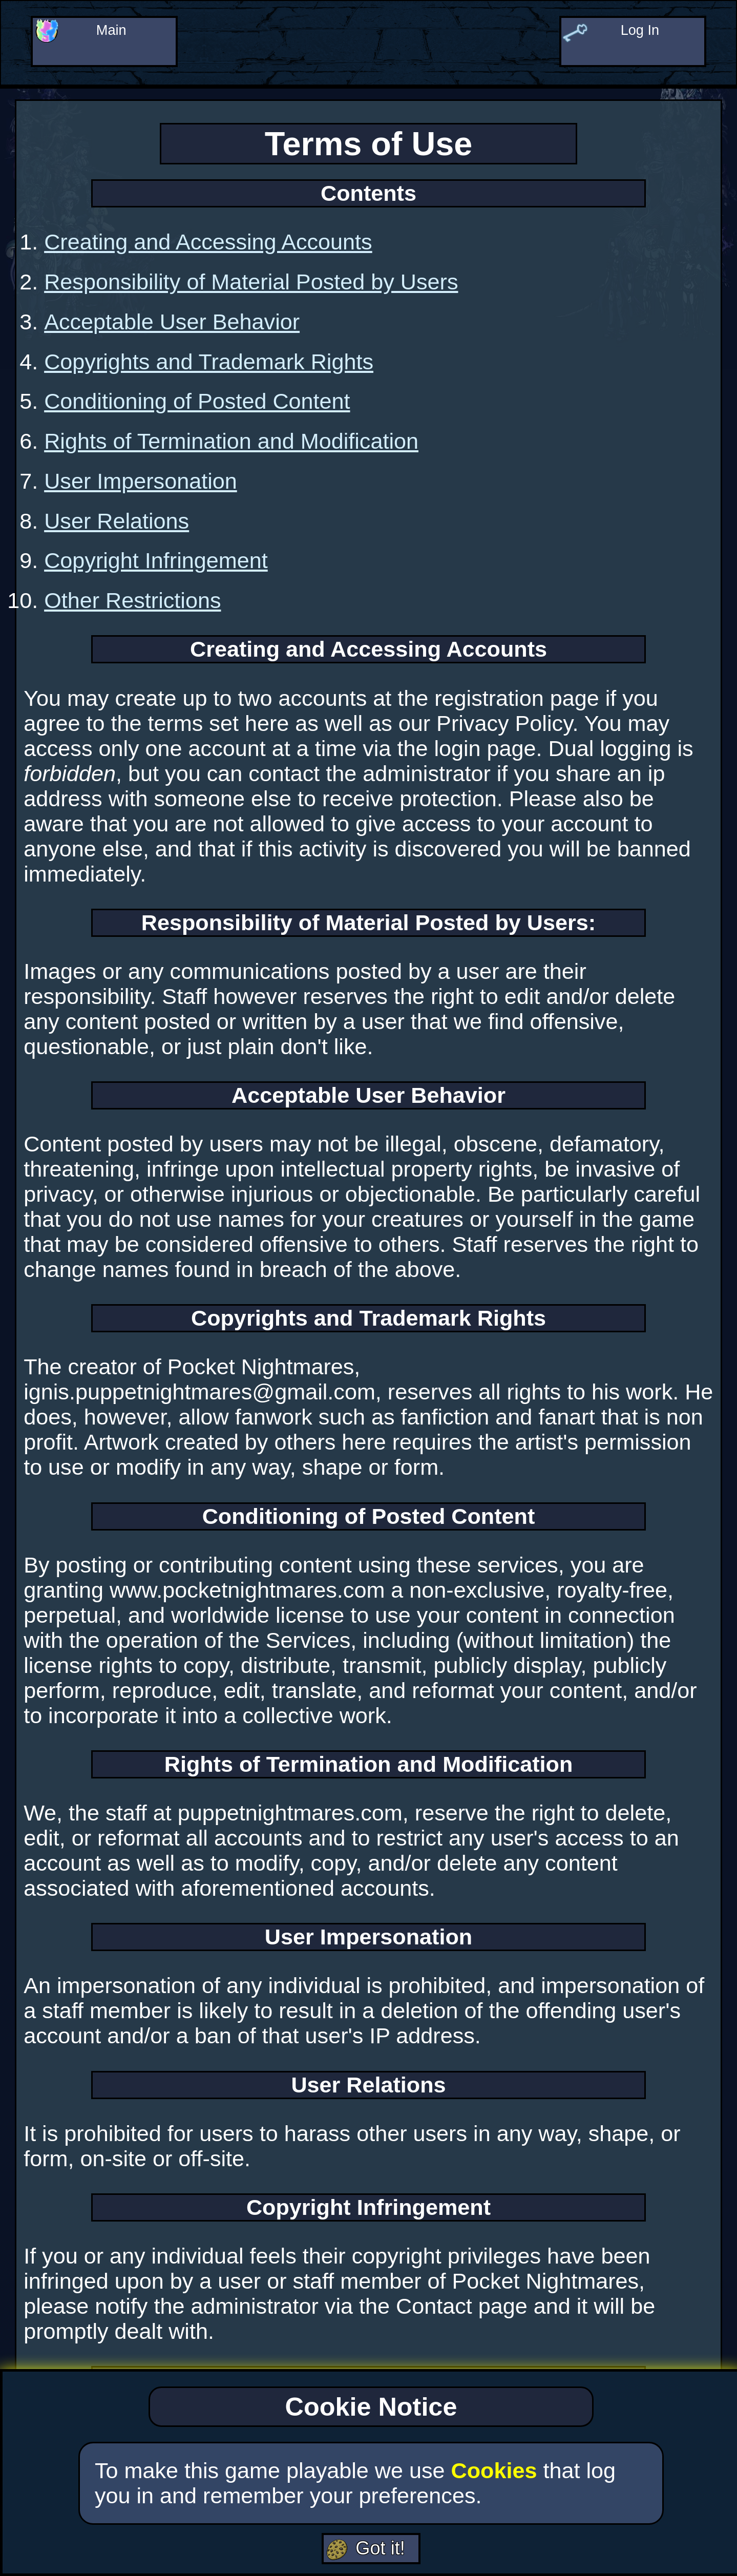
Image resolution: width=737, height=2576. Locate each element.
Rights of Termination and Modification (231, 441)
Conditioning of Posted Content (197, 401)
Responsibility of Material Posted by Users (251, 281)
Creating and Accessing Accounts (208, 241)
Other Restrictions (132, 600)
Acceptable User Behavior (172, 321)
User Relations (116, 521)
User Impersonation (140, 481)
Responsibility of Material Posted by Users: (368, 922)
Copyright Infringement (156, 560)
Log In (642, 34)
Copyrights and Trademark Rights (208, 361)
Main (113, 34)
